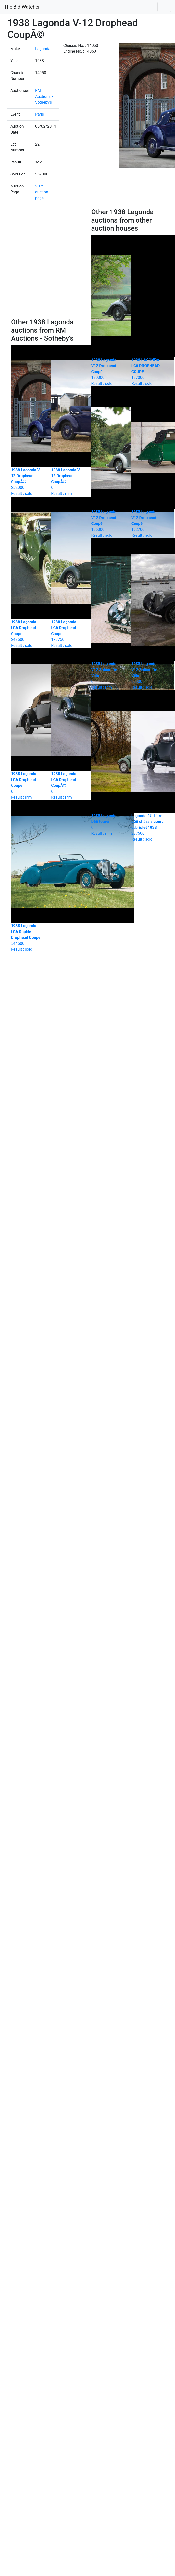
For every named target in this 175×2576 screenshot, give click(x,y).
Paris (39, 114)
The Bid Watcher (22, 7)
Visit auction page (41, 192)
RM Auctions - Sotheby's (44, 96)
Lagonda (42, 48)
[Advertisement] (52, 262)
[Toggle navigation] (164, 7)
